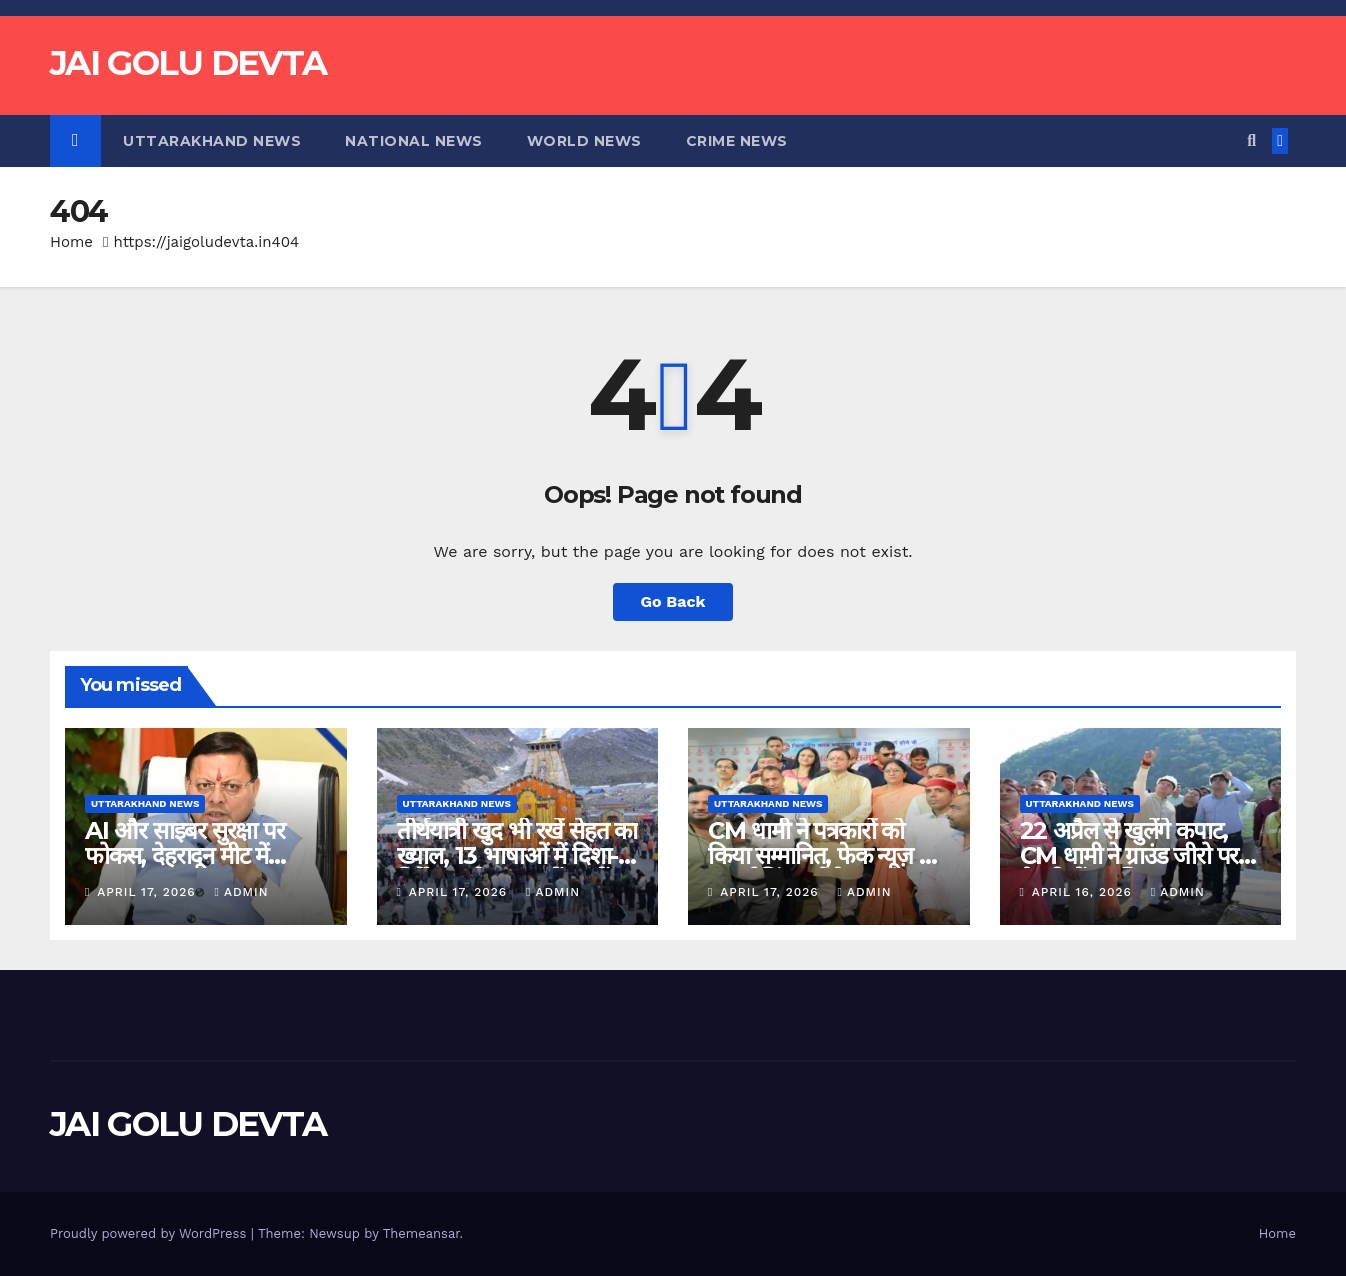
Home (71, 242)
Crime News (737, 141)
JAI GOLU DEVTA (188, 63)
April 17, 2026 (148, 892)
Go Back (673, 601)
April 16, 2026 (1084, 892)
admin (242, 892)
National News (414, 141)
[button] (1251, 140)
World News (584, 141)
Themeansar (421, 1233)
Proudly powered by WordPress (150, 1233)
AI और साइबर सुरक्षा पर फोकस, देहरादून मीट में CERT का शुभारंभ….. (185, 855)
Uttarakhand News (212, 141)
